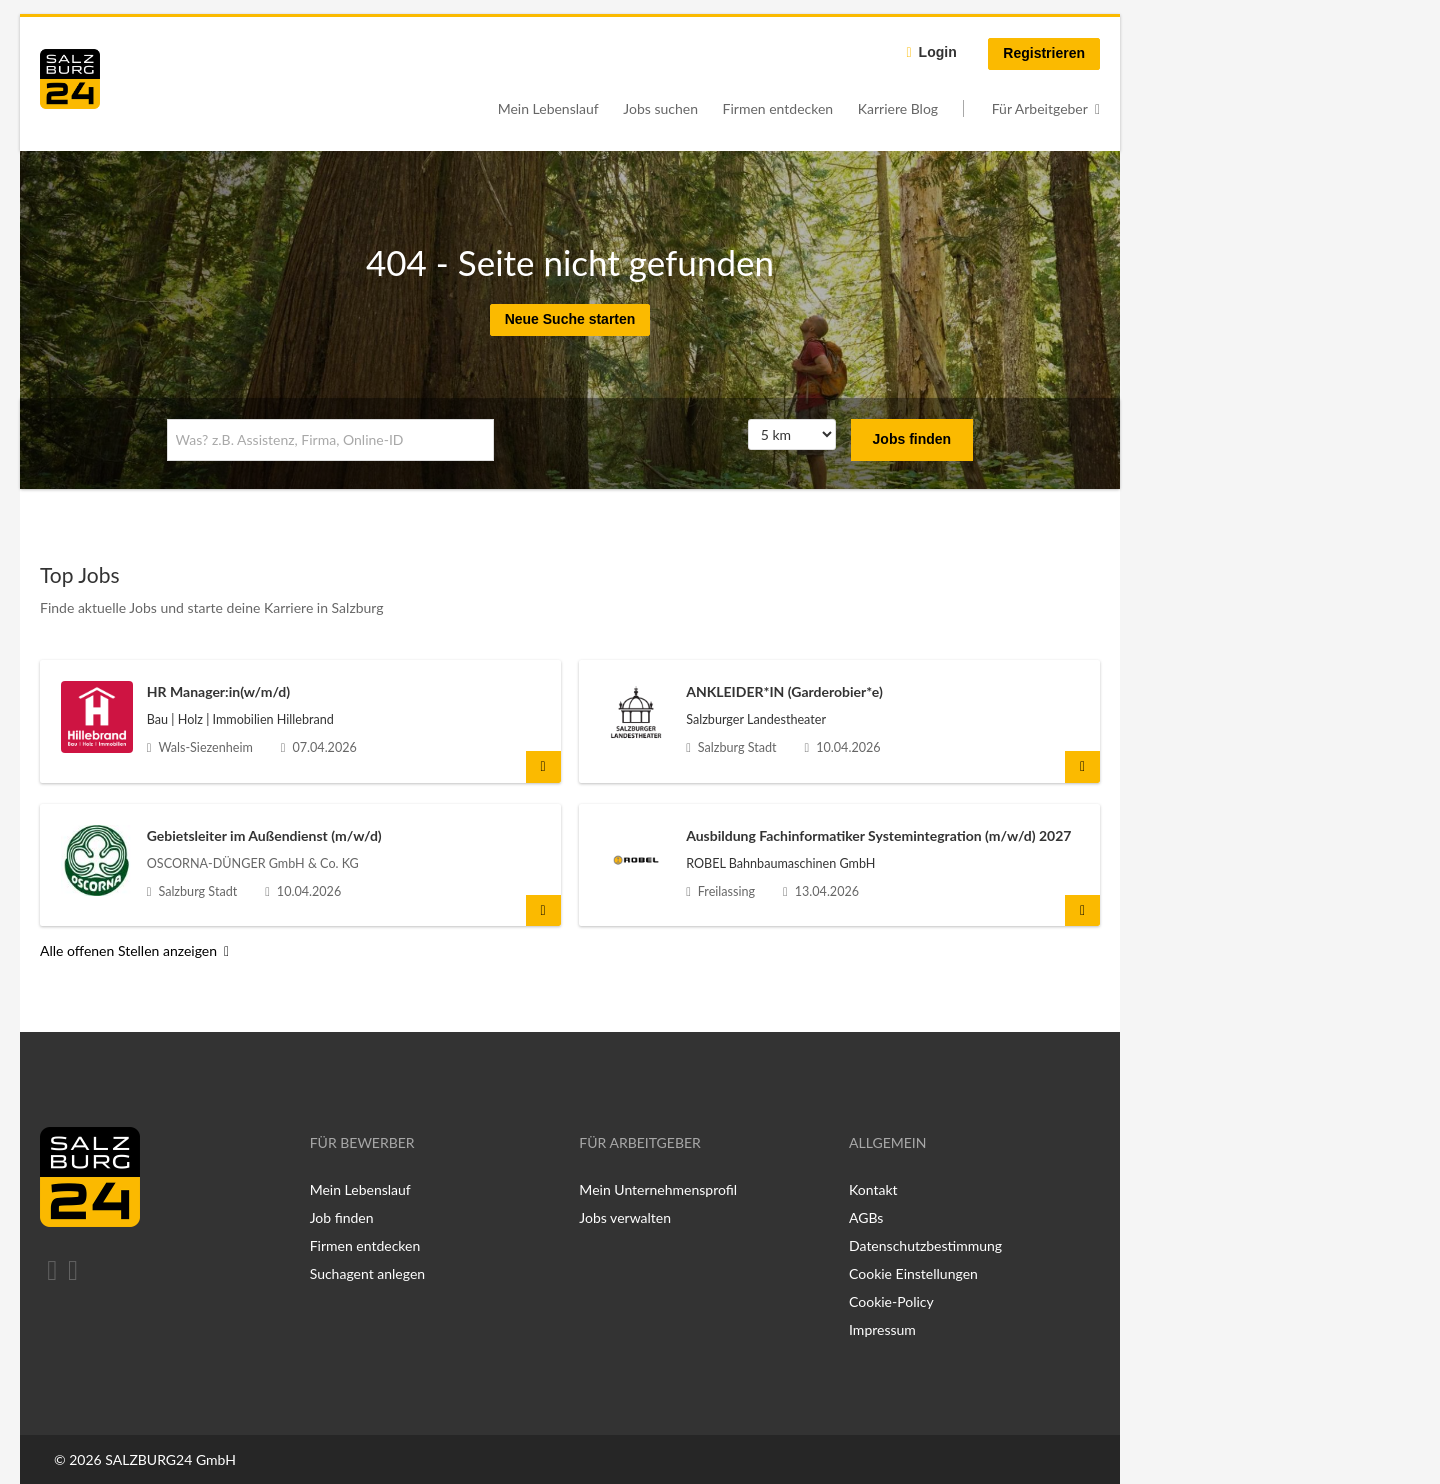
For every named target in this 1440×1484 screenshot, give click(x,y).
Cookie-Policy (891, 1301)
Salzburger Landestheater (756, 719)
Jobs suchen (660, 108)
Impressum (882, 1329)
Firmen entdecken (778, 108)
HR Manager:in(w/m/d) (218, 691)
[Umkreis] (792, 435)
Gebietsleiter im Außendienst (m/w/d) (264, 835)
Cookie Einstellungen (913, 1273)
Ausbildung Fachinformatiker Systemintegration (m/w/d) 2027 (878, 835)
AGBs (866, 1217)
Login (938, 52)
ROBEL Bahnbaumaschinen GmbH (780, 863)
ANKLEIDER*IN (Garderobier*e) (784, 691)
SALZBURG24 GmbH (170, 1459)
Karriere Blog (898, 108)
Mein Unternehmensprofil (658, 1189)
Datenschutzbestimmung (925, 1245)
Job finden (342, 1217)
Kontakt (873, 1189)
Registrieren (1044, 53)
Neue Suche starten (570, 319)
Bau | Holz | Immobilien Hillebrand (240, 719)
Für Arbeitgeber (1040, 108)
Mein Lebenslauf (548, 108)
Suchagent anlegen (367, 1273)
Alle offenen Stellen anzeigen (128, 950)
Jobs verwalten (625, 1217)
